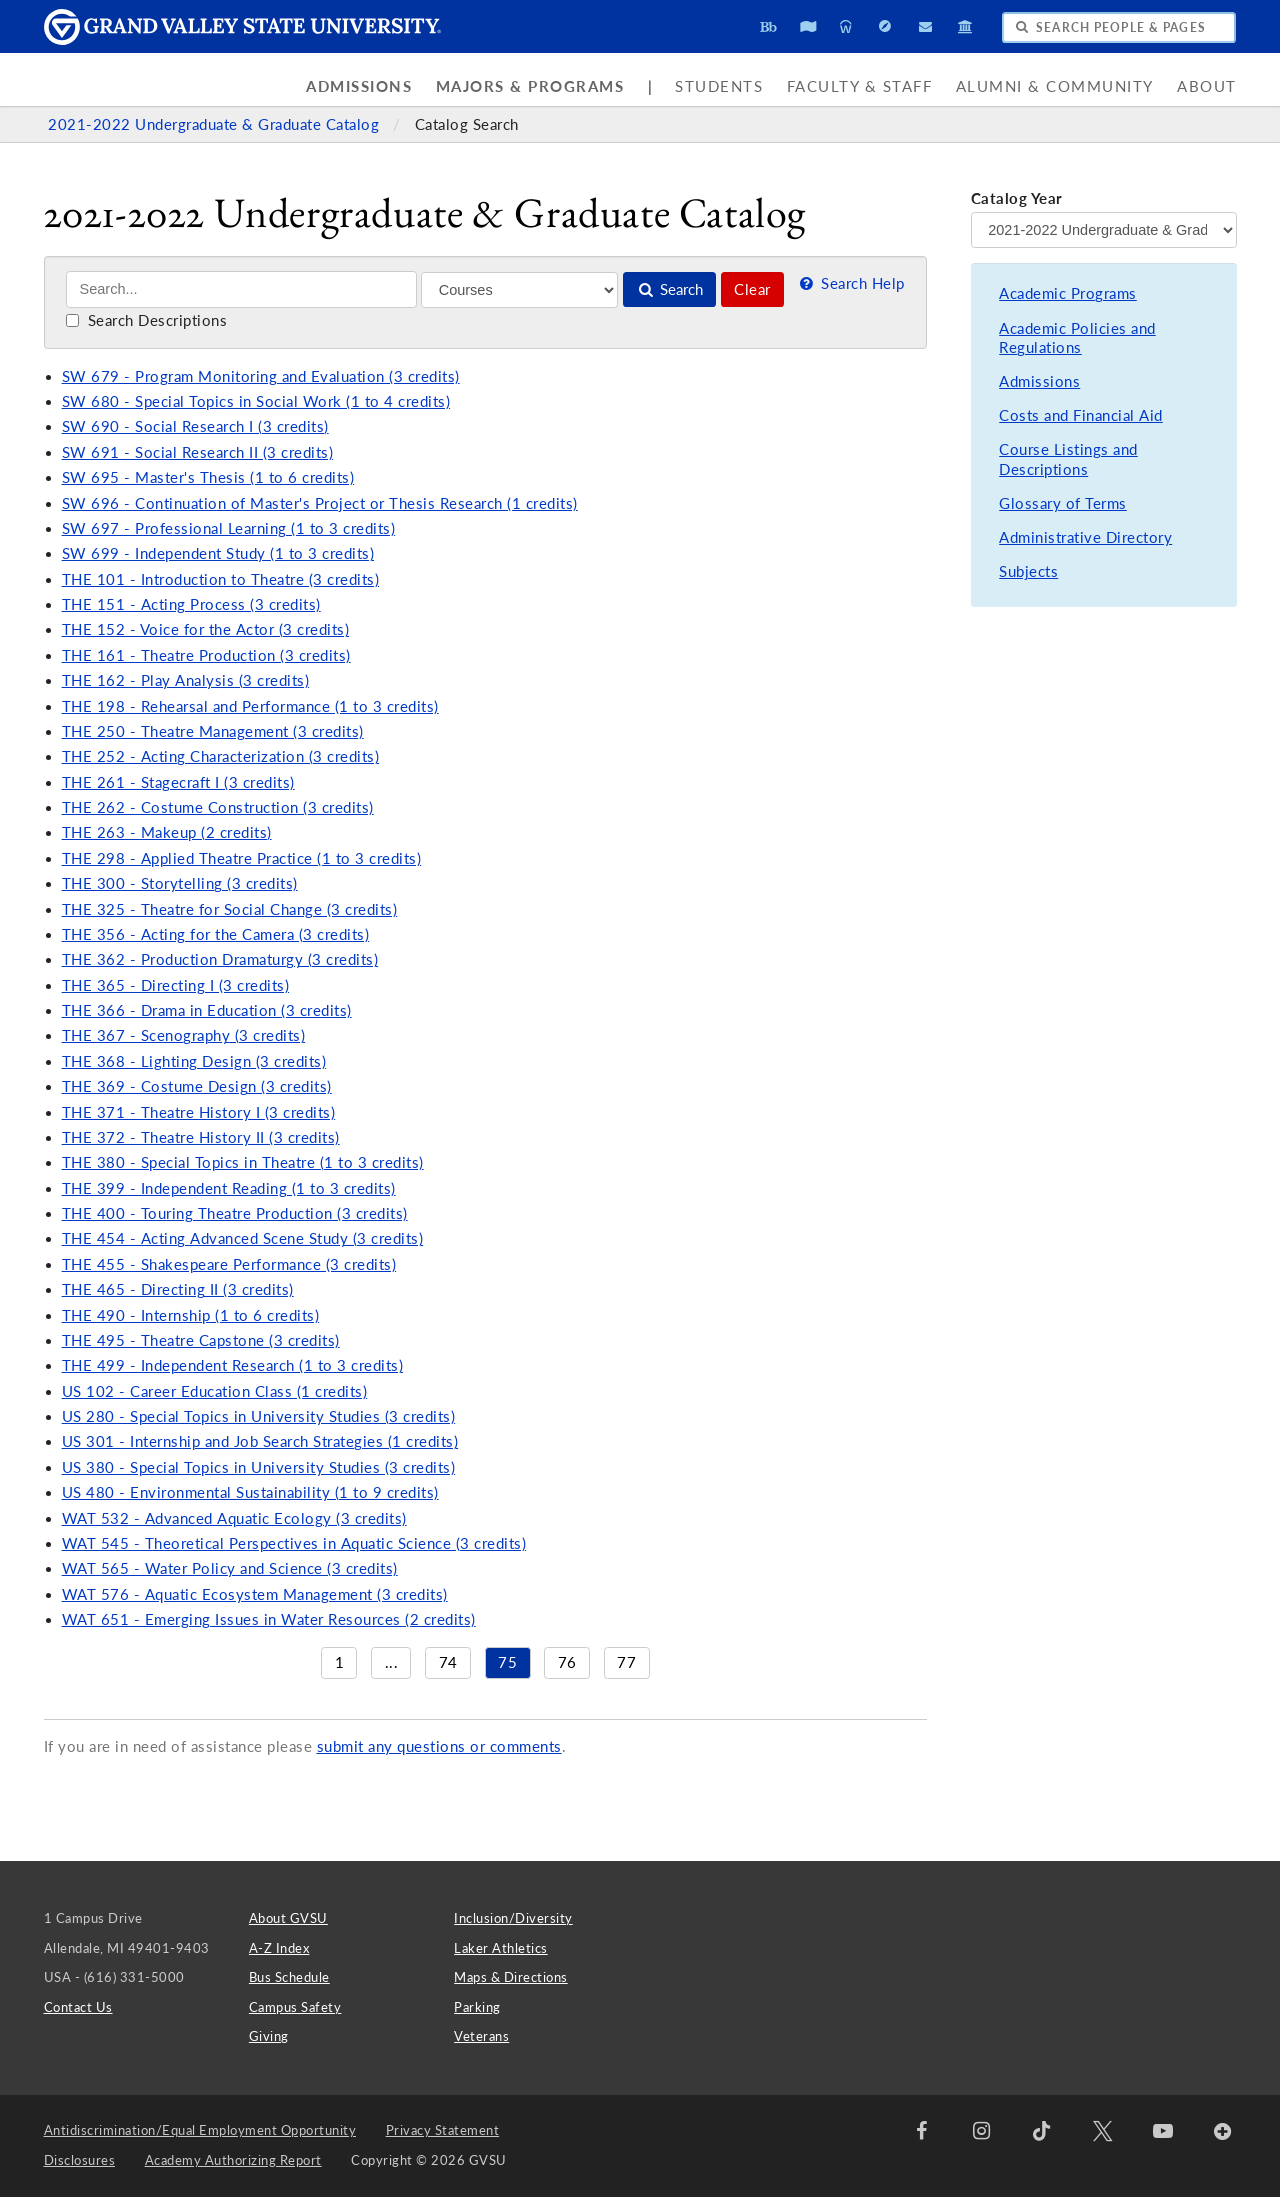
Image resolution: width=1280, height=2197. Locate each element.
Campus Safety (295, 2007)
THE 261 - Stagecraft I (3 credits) (178, 782)
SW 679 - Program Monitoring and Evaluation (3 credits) (261, 376)
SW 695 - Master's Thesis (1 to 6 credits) (208, 477)
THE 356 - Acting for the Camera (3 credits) (216, 934)
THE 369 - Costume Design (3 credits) (197, 1086)
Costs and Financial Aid (1081, 415)
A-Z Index (279, 1948)
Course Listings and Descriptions (1068, 459)
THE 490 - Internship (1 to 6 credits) (191, 1315)
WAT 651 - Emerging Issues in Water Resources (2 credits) (269, 1619)
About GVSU (288, 1918)
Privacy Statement (443, 2130)
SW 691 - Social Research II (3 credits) (198, 452)
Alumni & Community (1055, 86)
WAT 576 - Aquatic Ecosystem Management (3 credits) (255, 1594)
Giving (269, 2036)
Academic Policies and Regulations (1077, 338)
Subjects (1028, 571)
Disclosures (80, 2160)
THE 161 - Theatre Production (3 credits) (206, 655)
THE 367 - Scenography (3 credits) (184, 1035)
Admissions (359, 86)
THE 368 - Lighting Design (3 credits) (194, 1061)
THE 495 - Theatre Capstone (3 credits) (201, 1340)
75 (507, 1662)
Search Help (850, 283)
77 (626, 1662)
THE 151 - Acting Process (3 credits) (191, 604)
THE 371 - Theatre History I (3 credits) (199, 1112)
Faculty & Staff (860, 86)
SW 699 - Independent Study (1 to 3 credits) (218, 553)
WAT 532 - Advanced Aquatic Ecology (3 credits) (234, 1518)
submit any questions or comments (439, 1746)
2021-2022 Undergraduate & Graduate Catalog (216, 124)
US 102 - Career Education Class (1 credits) (215, 1391)
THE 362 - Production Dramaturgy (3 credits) (220, 959)
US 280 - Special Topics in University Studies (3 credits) (259, 1416)
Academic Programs (1068, 293)
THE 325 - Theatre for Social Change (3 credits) (230, 909)
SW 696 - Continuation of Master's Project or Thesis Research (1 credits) (320, 503)
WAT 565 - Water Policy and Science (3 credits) (230, 1568)
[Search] (241, 289)
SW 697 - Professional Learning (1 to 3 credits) (229, 528)
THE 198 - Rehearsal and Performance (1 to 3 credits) (250, 706)
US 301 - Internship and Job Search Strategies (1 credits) (260, 1441)
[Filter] (519, 290)
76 (567, 1662)
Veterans (481, 2036)
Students (719, 86)
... (392, 1662)
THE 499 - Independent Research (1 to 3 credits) (233, 1365)
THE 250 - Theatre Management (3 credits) (213, 731)
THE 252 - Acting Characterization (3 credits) (221, 756)
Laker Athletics (501, 1948)
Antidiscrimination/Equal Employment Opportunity (200, 2130)
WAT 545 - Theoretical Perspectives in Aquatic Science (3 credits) (294, 1543)
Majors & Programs (530, 86)
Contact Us (78, 2007)
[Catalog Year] (1104, 230)
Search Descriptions (146, 320)
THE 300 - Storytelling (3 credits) (180, 883)
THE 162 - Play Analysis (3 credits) (186, 680)
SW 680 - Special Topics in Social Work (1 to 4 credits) (256, 401)
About (1207, 86)
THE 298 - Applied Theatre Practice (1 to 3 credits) (242, 858)
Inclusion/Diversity (513, 1918)
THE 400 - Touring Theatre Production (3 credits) (235, 1213)
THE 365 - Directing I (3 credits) (176, 985)
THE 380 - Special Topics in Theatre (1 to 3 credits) (243, 1162)
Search (669, 289)
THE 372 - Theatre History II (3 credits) (201, 1137)
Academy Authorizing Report (233, 2160)
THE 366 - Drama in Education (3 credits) (207, 1010)
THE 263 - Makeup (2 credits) (167, 832)
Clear (752, 289)
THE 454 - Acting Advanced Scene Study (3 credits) (243, 1238)
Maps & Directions (511, 1977)
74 (448, 1662)
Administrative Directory (1085, 537)
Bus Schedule (289, 1977)
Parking (477, 2007)
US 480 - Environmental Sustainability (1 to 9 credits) (250, 1492)
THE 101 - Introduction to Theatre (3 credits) (221, 579)
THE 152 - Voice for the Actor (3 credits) (206, 629)
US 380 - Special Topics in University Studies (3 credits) (259, 1467)
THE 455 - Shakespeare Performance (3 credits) (229, 1264)
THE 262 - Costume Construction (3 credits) (218, 807)
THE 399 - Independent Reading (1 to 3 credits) (229, 1188)
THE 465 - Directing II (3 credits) (178, 1289)
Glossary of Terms (1063, 503)
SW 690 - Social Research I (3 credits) (195, 426)
